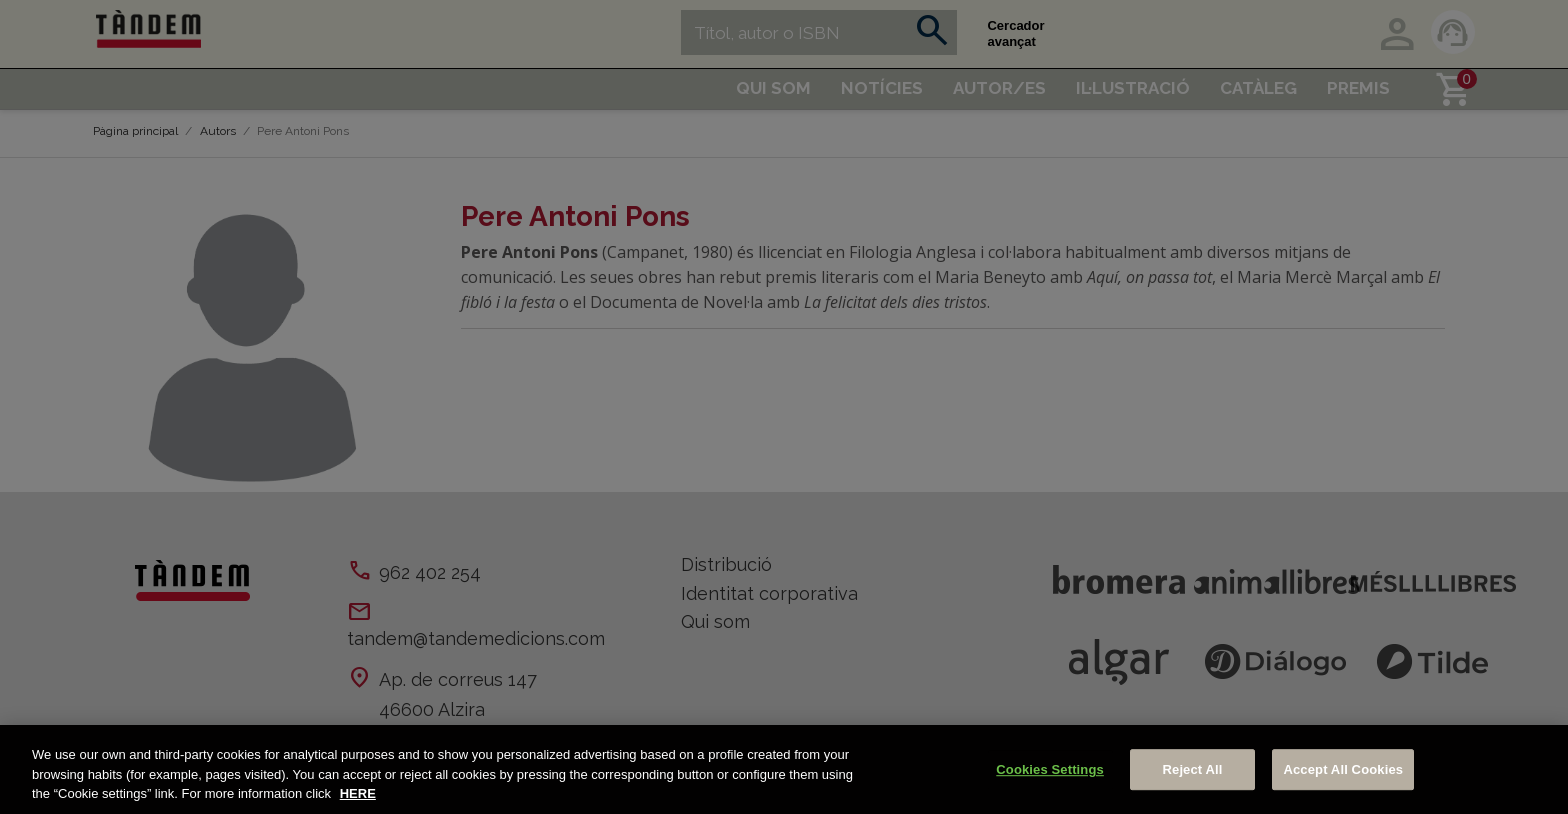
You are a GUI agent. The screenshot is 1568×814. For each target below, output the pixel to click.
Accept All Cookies (1343, 769)
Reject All (1193, 769)
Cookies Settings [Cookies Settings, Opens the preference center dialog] (1050, 769)
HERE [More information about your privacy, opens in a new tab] (358, 793)
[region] (784, 769)
